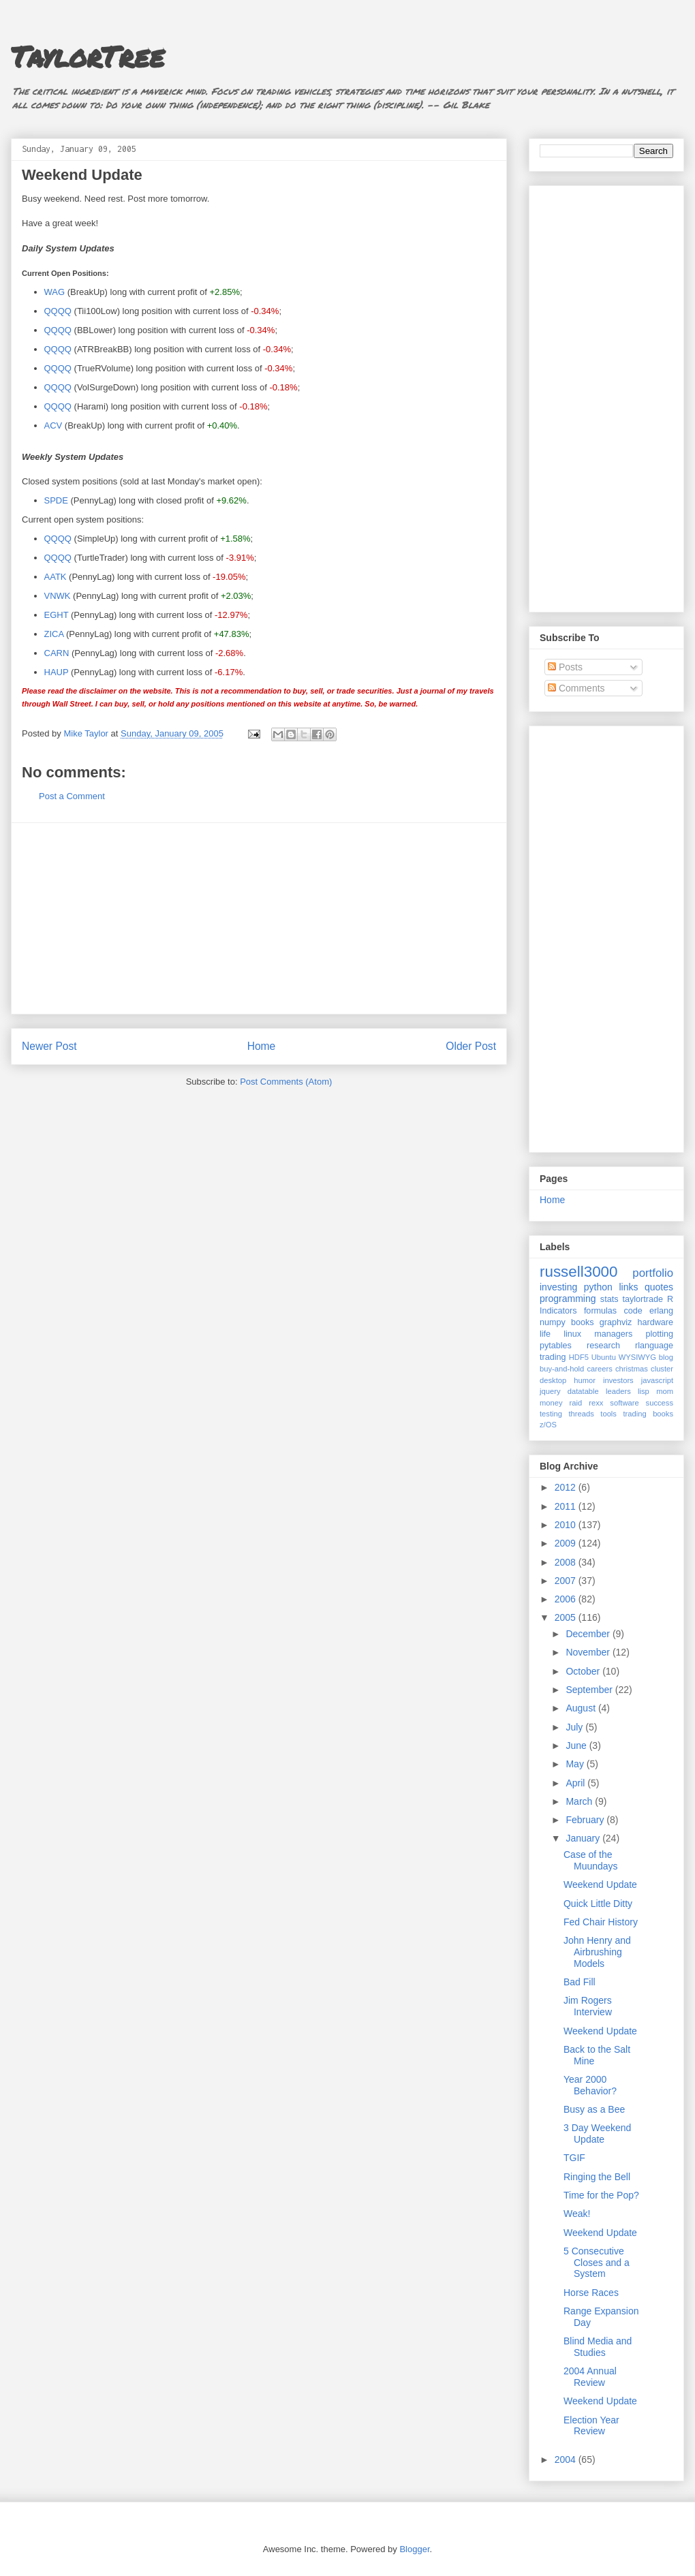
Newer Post (49, 1046)
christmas (631, 1369)
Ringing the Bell (596, 2176)
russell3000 (579, 1271)
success (659, 1403)
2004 (566, 2459)
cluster (662, 1369)
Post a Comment (72, 796)
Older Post (471, 1046)
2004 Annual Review (590, 2376)
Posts (565, 667)
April (576, 1783)
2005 (566, 1617)
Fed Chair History (600, 1922)
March (580, 1801)
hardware (656, 1322)
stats (609, 1299)
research (603, 1345)
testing (551, 1414)
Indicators (558, 1311)
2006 (566, 1599)
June (577, 1745)
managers (613, 1334)
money (551, 1403)
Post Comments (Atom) (286, 1081)
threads (580, 1414)
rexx (596, 1403)
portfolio (652, 1273)
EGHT (56, 615)
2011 (566, 1506)
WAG (54, 292)
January (584, 1838)
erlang (661, 1311)
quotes (659, 1287)
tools (608, 1414)
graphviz (616, 1322)
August (582, 1708)
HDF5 (579, 1357)
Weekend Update (600, 1884)
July (575, 1727)
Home (261, 1046)
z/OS (548, 1425)
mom (664, 1391)
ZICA (54, 634)
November (589, 1652)
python (598, 1287)
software (624, 1403)
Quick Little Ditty (597, 1903)
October (584, 1671)
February (586, 1819)
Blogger (414, 2549)
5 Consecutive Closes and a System (596, 2263)
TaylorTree (87, 55)
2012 (566, 1487)
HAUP (56, 672)
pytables (556, 1345)
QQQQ (58, 311)
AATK (55, 577)
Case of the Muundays (590, 1860)
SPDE (56, 500)
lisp (643, 1391)
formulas (600, 1311)
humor (585, 1380)
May (576, 1763)
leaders (618, 1391)
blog (666, 1357)
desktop (553, 1380)
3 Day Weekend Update (597, 2133)
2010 (566, 1524)
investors (618, 1380)
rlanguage (654, 1345)
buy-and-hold (562, 1369)
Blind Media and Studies (597, 2347)
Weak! (576, 2213)
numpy (553, 1322)
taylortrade (642, 1299)
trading (553, 1357)
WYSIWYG (637, 1357)
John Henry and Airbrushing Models (597, 1952)
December (589, 1633)
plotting (659, 1334)
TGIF (574, 2157)
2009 (566, 1543)
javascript (657, 1380)
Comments (576, 688)
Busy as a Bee (594, 2109)
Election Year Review (591, 2426)
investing (558, 1287)
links (628, 1287)
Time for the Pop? (601, 2195)
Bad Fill (579, 1981)
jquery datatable (569, 1391)
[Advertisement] (259, 918)
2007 (566, 1580)
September (590, 1689)
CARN (57, 653)
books (582, 1322)
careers (600, 1369)
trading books (648, 1414)
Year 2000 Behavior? (590, 2085)
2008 (566, 1562)
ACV (53, 425)
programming (568, 1298)
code (632, 1311)
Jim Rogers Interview (587, 2006)
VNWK (57, 596)
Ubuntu (603, 1357)
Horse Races (591, 2292)
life (545, 1334)
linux (572, 1334)
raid (576, 1403)
